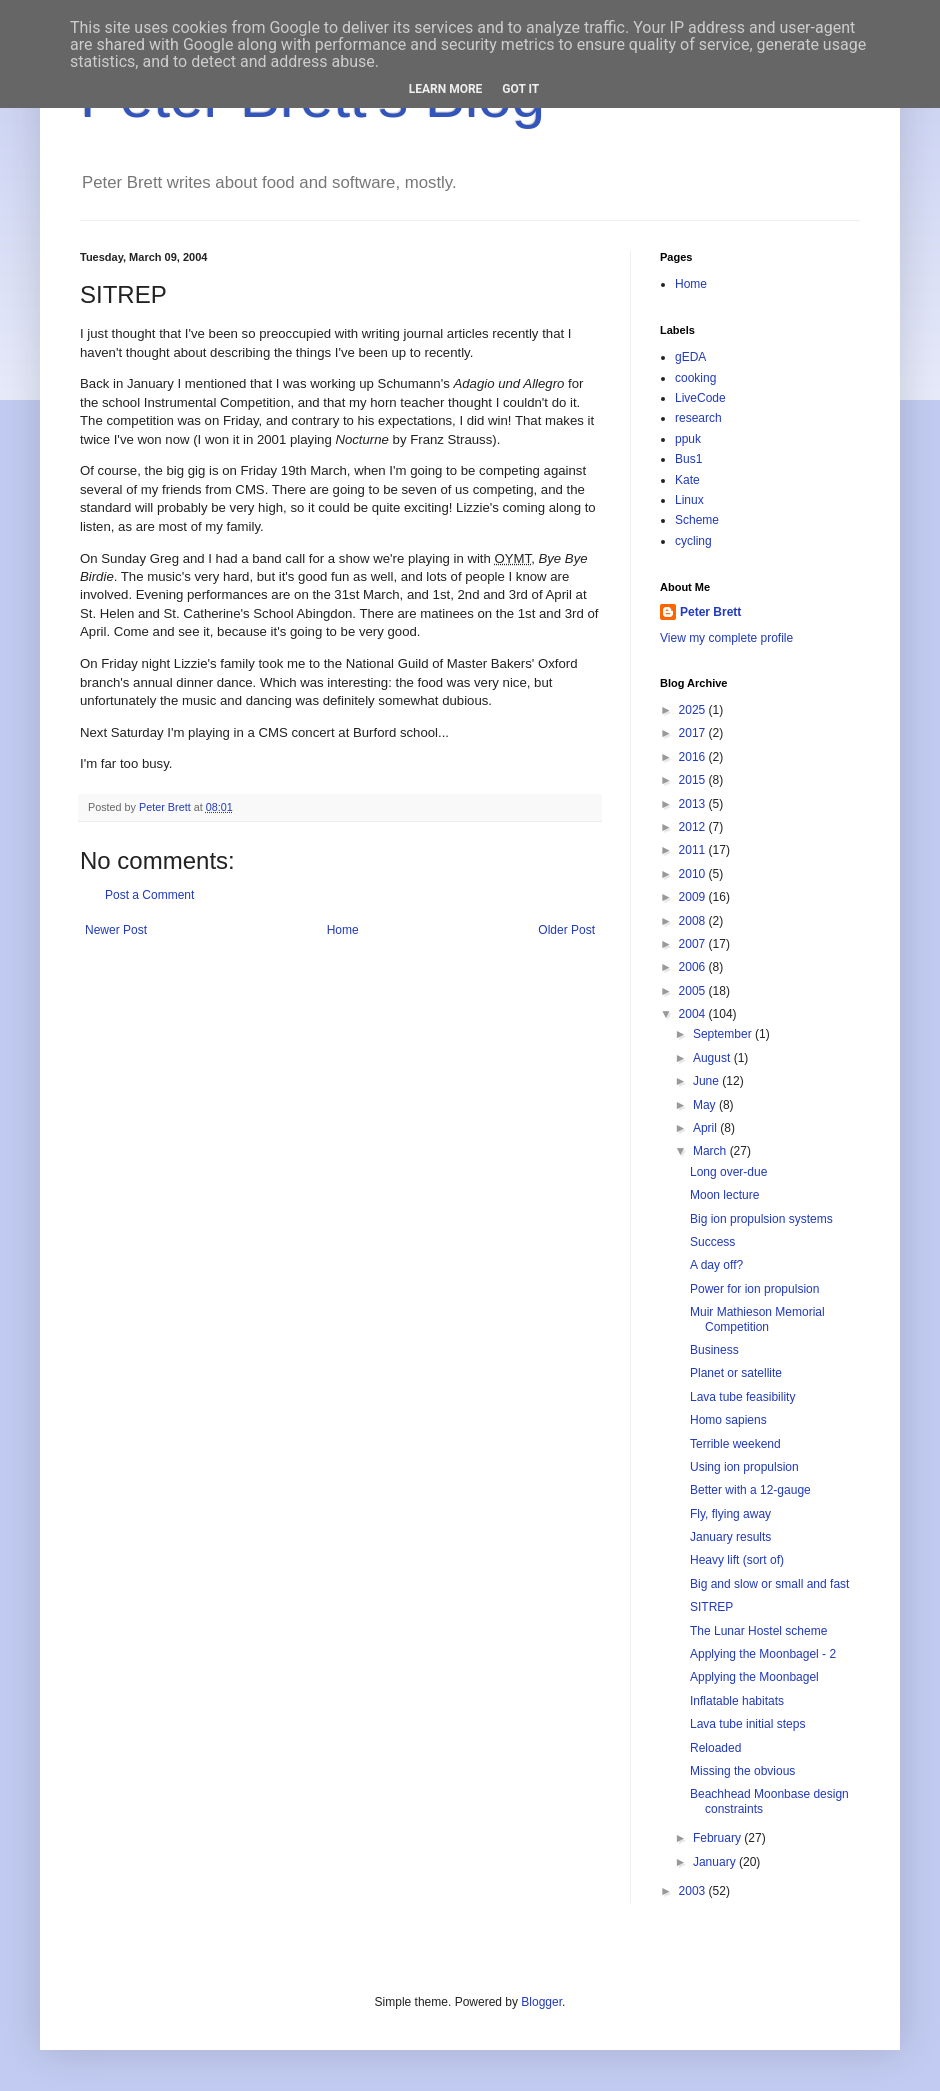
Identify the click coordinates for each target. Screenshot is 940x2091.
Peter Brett (710, 612)
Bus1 (688, 459)
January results (730, 1537)
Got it (520, 89)
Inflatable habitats (737, 1701)
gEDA (690, 357)
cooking (695, 378)
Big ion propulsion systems (761, 1219)
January (716, 1862)
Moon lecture (724, 1195)
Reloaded (715, 1748)
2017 (694, 733)
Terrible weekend (735, 1444)
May (706, 1105)
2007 (694, 944)
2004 (694, 1014)
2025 (694, 710)
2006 (694, 967)
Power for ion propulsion (754, 1289)
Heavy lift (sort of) (737, 1560)
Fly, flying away (730, 1514)
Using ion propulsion (744, 1467)
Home (343, 930)
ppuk (688, 439)
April (706, 1128)
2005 (694, 991)
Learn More (446, 89)
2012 (694, 827)
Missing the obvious (742, 1771)
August (713, 1058)
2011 (694, 850)
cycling (693, 541)
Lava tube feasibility (742, 1397)
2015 (694, 780)
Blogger (541, 2002)
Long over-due (728, 1172)
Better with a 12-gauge (750, 1490)
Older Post (566, 930)
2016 (694, 757)
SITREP (711, 1607)
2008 (694, 921)
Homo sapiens (728, 1420)
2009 (694, 897)
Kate (687, 480)
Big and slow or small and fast (769, 1584)
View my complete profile (726, 638)
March (711, 1151)
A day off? (716, 1265)
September (724, 1034)
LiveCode (700, 398)
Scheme (697, 520)
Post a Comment (149, 895)
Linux (689, 500)
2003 (694, 1891)
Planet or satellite (736, 1373)
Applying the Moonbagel (754, 1677)
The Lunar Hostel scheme (758, 1631)
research (698, 418)
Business (714, 1350)
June (707, 1081)
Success (712, 1242)
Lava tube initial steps (747, 1724)
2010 (694, 874)
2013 (694, 804)
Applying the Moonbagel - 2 (763, 1654)
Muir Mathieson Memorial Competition (757, 1319)
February (718, 1838)
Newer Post (116, 930)
